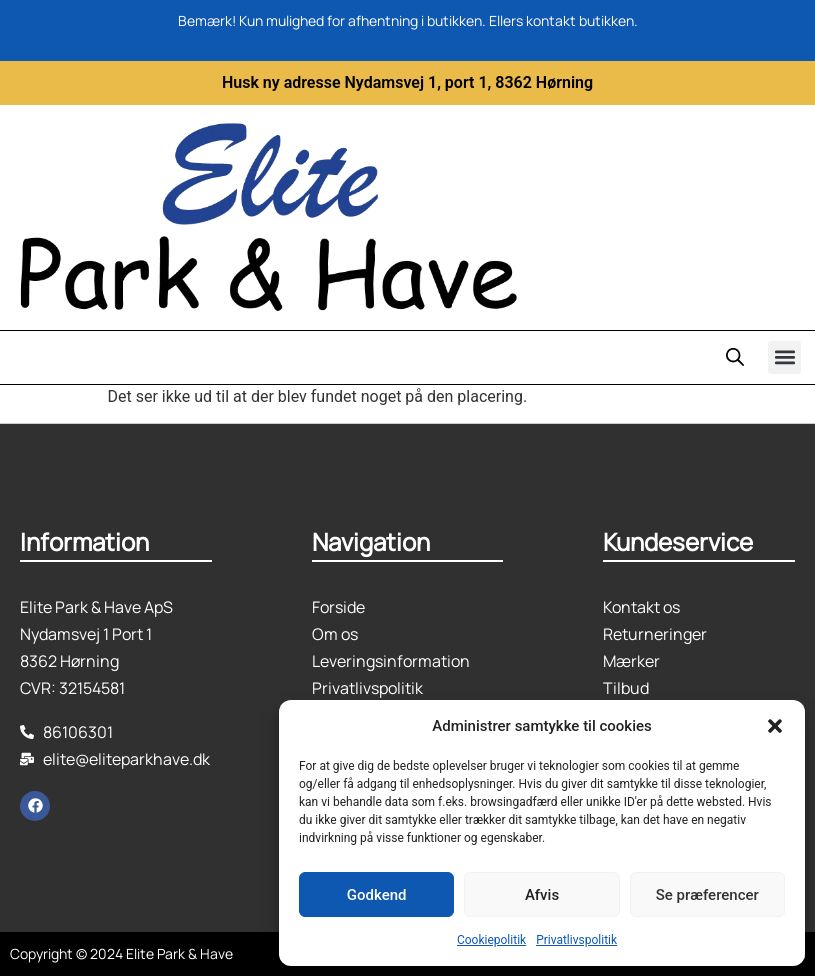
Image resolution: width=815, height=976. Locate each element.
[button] (775, 726)
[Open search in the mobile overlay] (735, 357)
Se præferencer (707, 895)
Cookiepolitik (491, 940)
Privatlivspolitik (576, 940)
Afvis (542, 895)
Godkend (377, 895)
